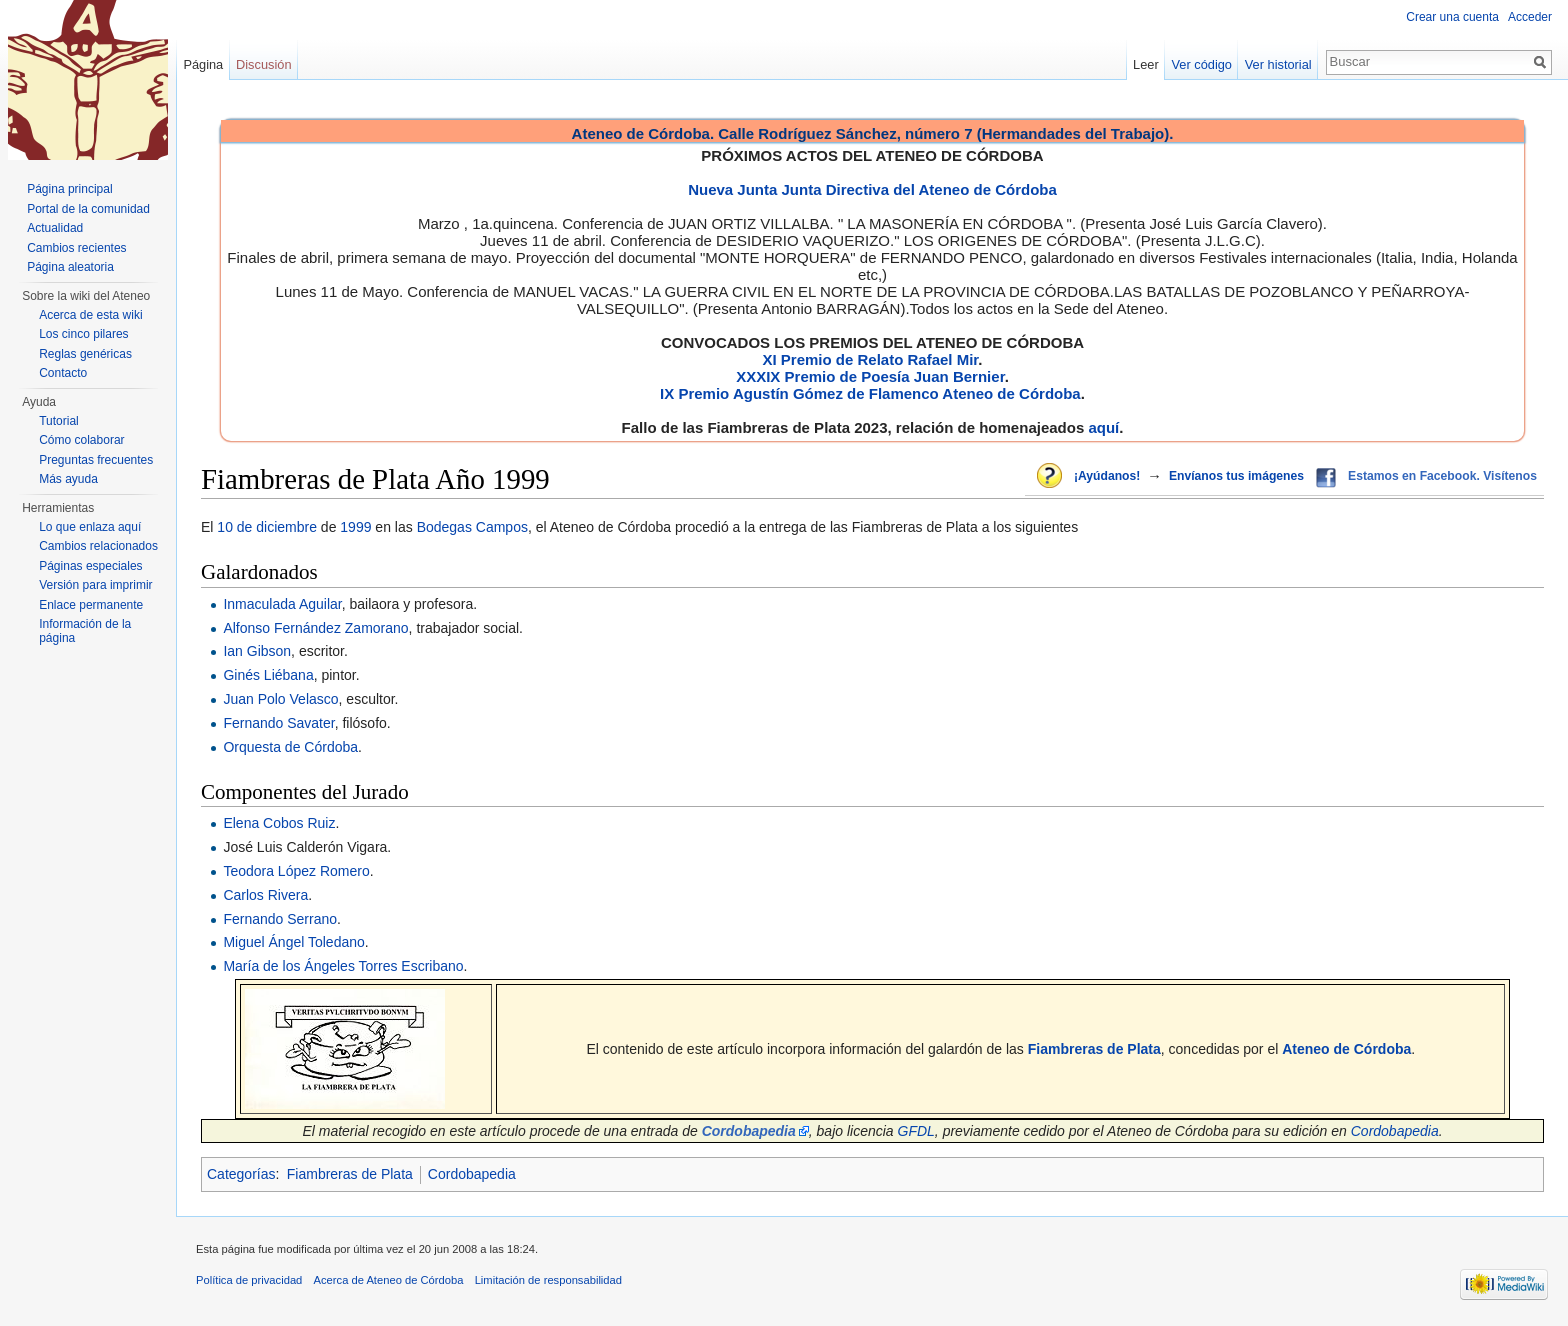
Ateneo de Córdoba (1346, 1049)
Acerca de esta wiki (90, 315)
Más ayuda (68, 479)
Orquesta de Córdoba (290, 747)
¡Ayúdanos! (1107, 476)
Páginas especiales (90, 566)
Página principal (69, 189)
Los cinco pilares (83, 334)
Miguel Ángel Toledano (293, 942)
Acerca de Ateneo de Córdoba (389, 1280)
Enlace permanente (91, 605)
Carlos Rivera (265, 895)
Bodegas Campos (472, 527)
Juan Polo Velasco (280, 699)
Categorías (241, 1174)
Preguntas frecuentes (96, 460)
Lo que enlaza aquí (90, 527)
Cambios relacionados (98, 546)
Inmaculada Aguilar (282, 604)
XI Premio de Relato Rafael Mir (870, 359)
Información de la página (85, 631)
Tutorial (59, 421)
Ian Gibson (257, 651)
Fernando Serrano (280, 919)
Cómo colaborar (81, 440)
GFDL (916, 1131)
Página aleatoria (70, 267)
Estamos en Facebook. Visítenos (1442, 476)
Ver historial (1278, 64)
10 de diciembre (267, 527)
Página (203, 64)
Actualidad (55, 228)
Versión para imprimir (95, 585)
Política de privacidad (249, 1280)
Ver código (1202, 64)
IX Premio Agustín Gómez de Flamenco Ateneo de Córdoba (870, 393)
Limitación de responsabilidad (548, 1280)
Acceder (1530, 17)
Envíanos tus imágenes (1236, 476)
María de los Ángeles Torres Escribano (343, 966)
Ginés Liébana (268, 675)
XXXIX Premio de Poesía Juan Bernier (870, 376)
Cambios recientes (76, 248)
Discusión (263, 64)
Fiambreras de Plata (1094, 1049)
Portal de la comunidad (88, 209)
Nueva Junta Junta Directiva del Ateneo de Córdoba (872, 189)
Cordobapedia (1395, 1131)
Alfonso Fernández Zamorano (315, 628)
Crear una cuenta (1452, 17)
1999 (355, 527)
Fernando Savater (278, 723)
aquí (1103, 427)
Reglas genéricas (85, 354)
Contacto (63, 373)
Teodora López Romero (296, 871)
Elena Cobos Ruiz (279, 823)
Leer (1146, 64)
